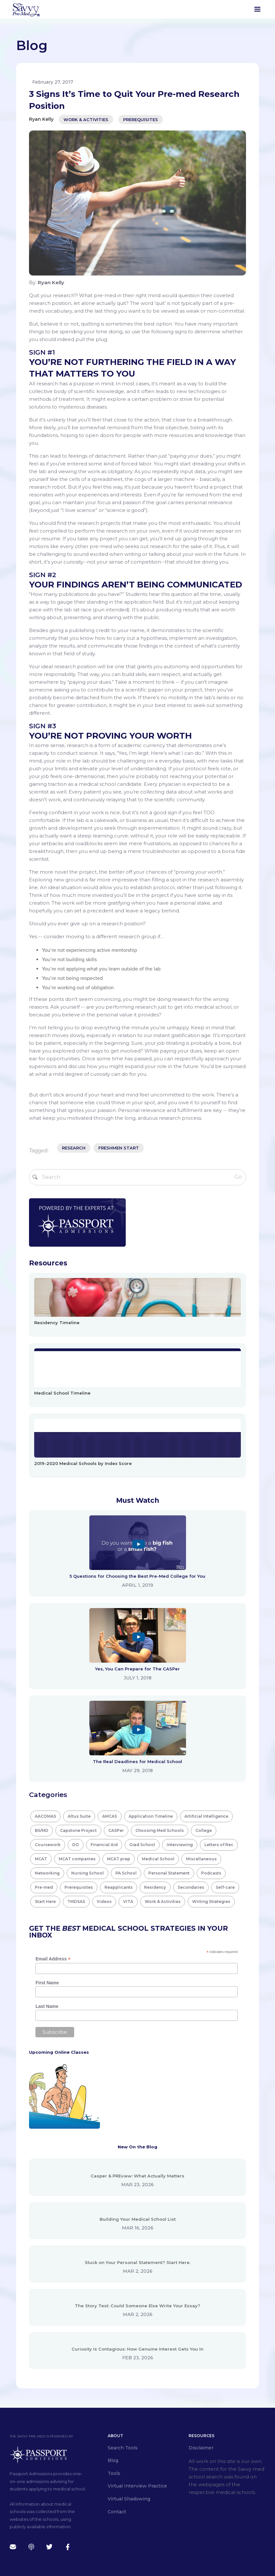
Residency (155, 1887)
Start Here (45, 1901)
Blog (113, 2460)
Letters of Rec (218, 1844)
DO (75, 1844)
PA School (126, 1873)
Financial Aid (104, 1844)
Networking (47, 1873)
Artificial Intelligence (206, 1816)
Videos (104, 1901)
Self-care (225, 1887)
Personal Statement (169, 1873)
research (73, 1147)
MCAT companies (77, 1858)
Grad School (142, 1844)
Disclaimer (201, 2448)
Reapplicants (118, 1887)
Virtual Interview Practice (137, 2486)
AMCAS (109, 1816)
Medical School (158, 1858)
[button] (257, 9)
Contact (117, 2512)
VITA (128, 1901)
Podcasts (211, 1873)
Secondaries (191, 1887)
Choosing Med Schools (159, 1830)
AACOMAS (45, 1816)
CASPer (116, 1830)
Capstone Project (78, 1830)
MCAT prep (118, 1858)
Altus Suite (79, 1816)
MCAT (41, 1858)
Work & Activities (86, 119)
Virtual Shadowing (129, 2499)
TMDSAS (76, 1901)
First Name (47, 1982)
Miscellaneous (201, 1858)
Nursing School (87, 1873)
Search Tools (123, 2448)
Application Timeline (151, 1816)
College (203, 1830)
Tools (114, 2473)
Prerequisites (140, 119)
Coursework (48, 1844)
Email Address (53, 1959)
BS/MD (41, 1830)
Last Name (46, 2006)
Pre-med (44, 1887)
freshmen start (118, 1147)
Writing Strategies (211, 1901)
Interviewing (180, 1844)
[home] (26, 9)
